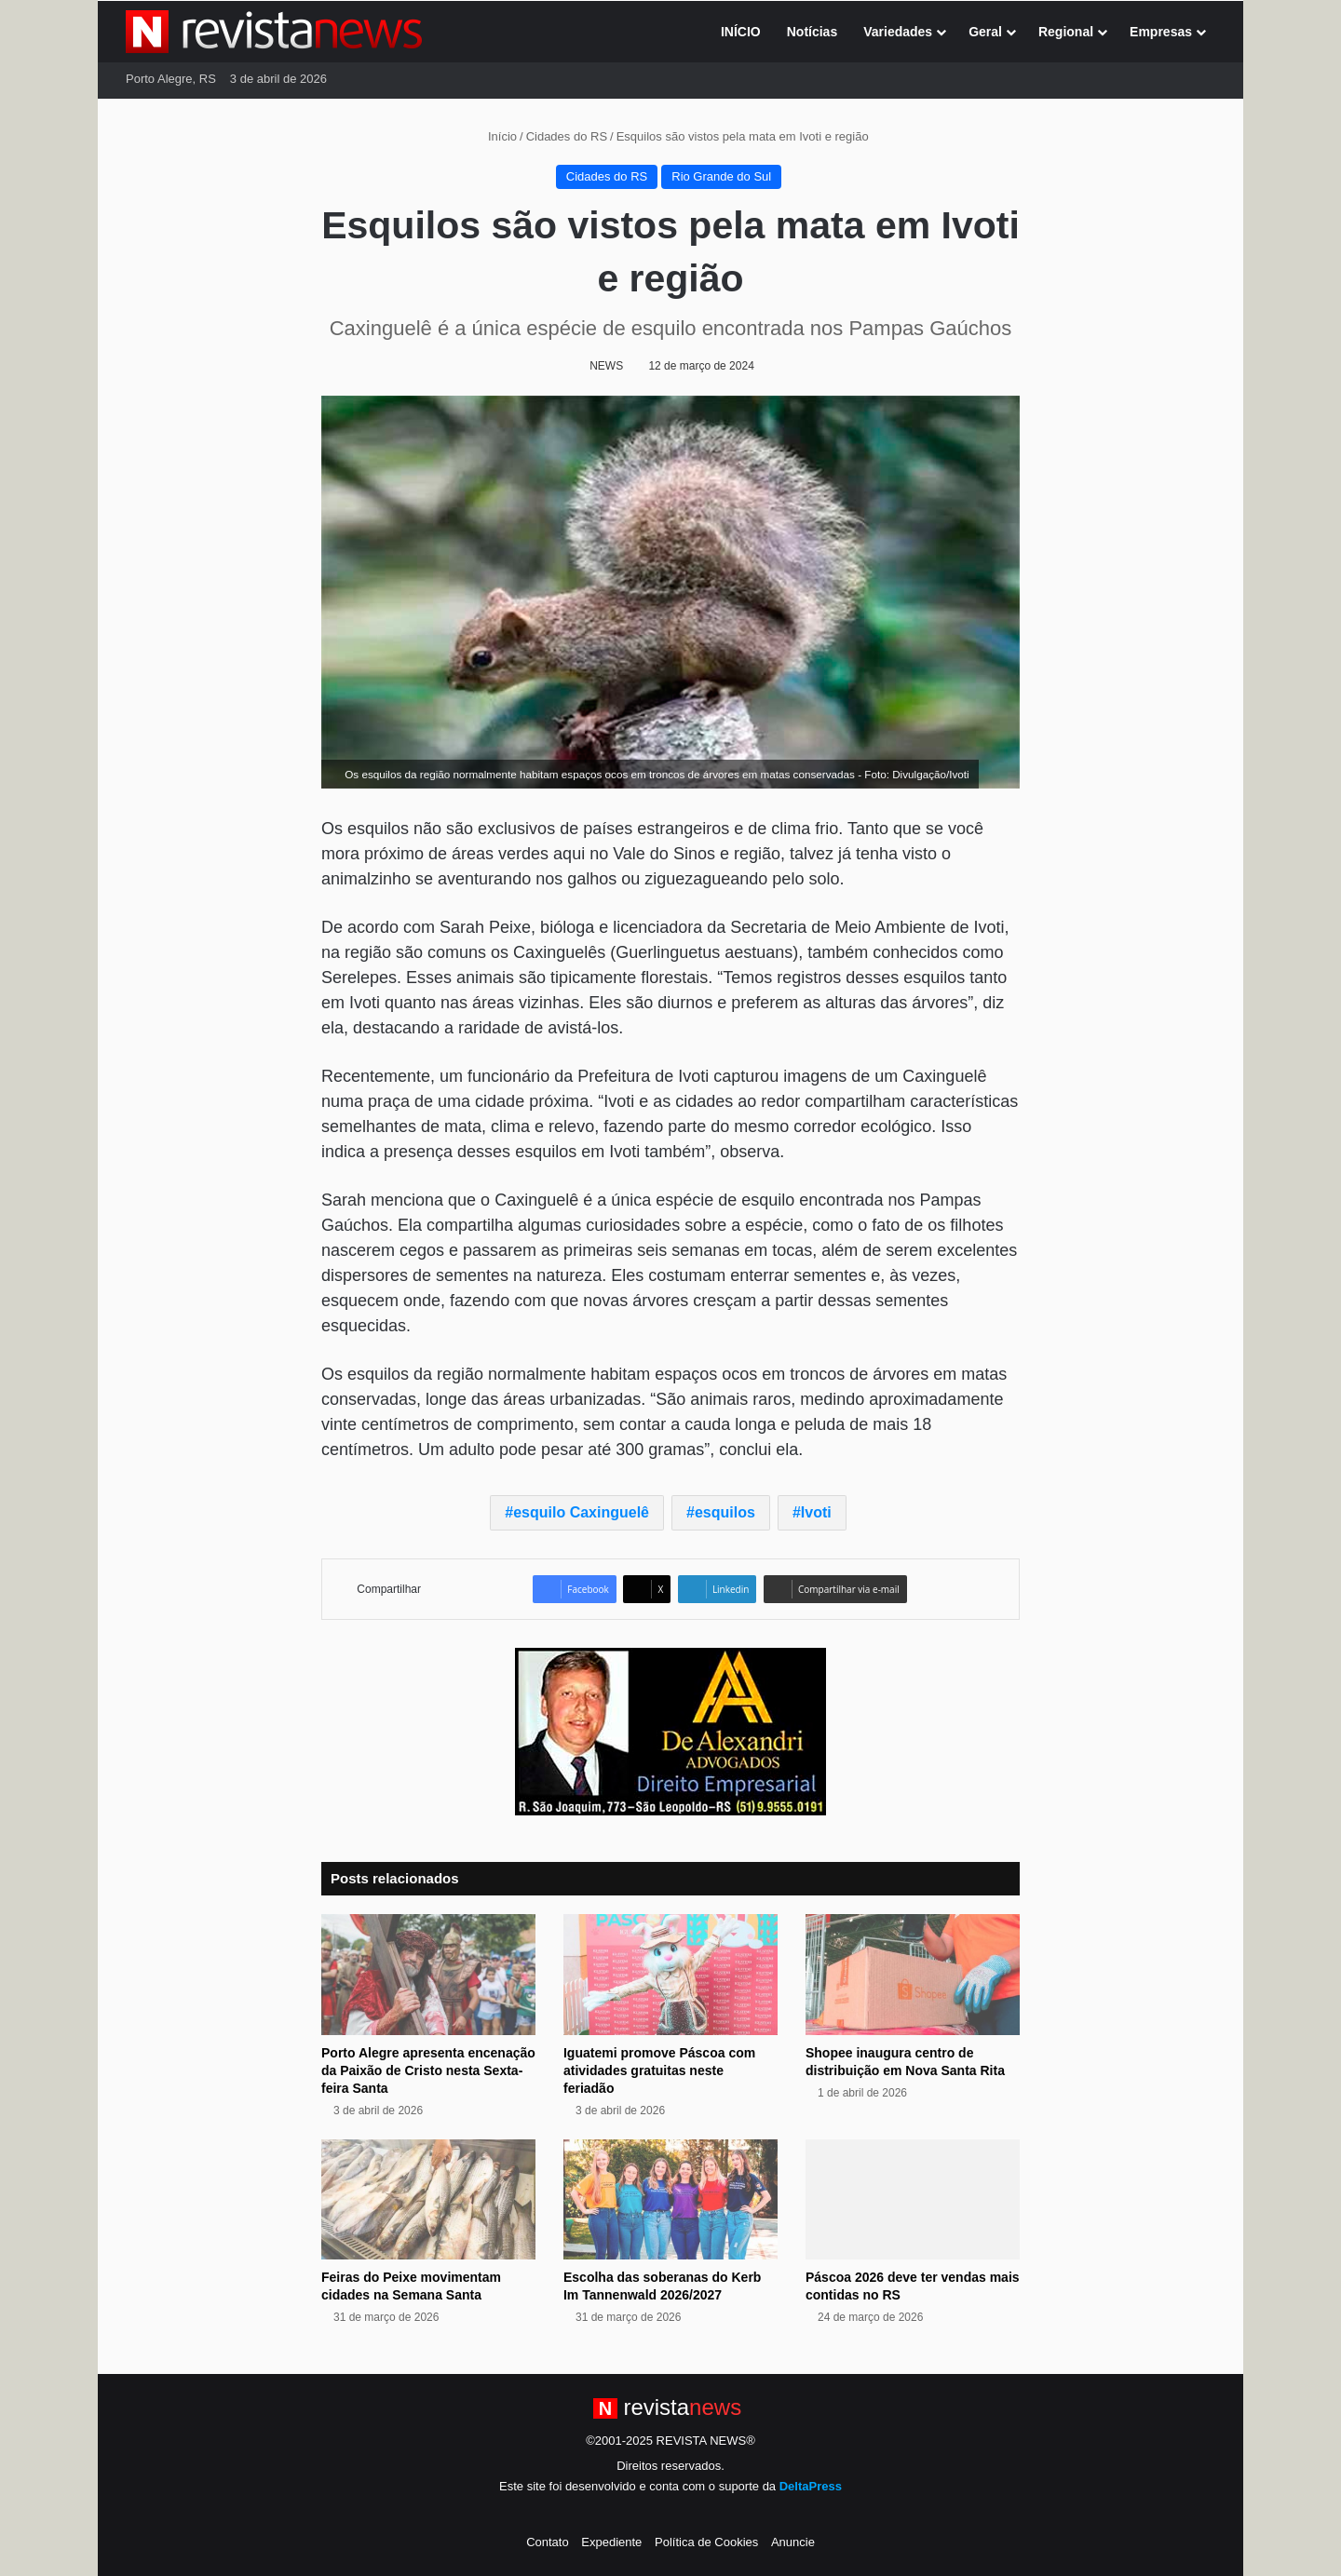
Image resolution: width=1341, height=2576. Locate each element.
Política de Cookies (706, 2542)
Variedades (897, 31)
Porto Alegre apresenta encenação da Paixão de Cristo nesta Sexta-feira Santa (428, 2070)
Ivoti (816, 1512)
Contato (547, 2542)
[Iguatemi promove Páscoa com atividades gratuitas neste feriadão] (670, 1974)
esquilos (725, 1512)
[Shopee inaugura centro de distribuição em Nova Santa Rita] (913, 1974)
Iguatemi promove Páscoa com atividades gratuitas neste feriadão (659, 2070)
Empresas (1161, 31)
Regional (1065, 31)
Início (494, 136)
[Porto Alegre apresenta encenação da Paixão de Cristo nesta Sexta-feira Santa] (428, 1974)
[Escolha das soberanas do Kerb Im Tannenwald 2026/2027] (670, 2199)
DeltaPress (810, 2486)
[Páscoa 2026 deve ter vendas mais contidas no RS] (913, 2199)
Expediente (611, 2542)
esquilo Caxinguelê (581, 1512)
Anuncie (793, 2542)
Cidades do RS (566, 136)
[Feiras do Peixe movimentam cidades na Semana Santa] (428, 2199)
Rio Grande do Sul (721, 176)
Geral (985, 31)
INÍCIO (741, 31)
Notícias (812, 31)
